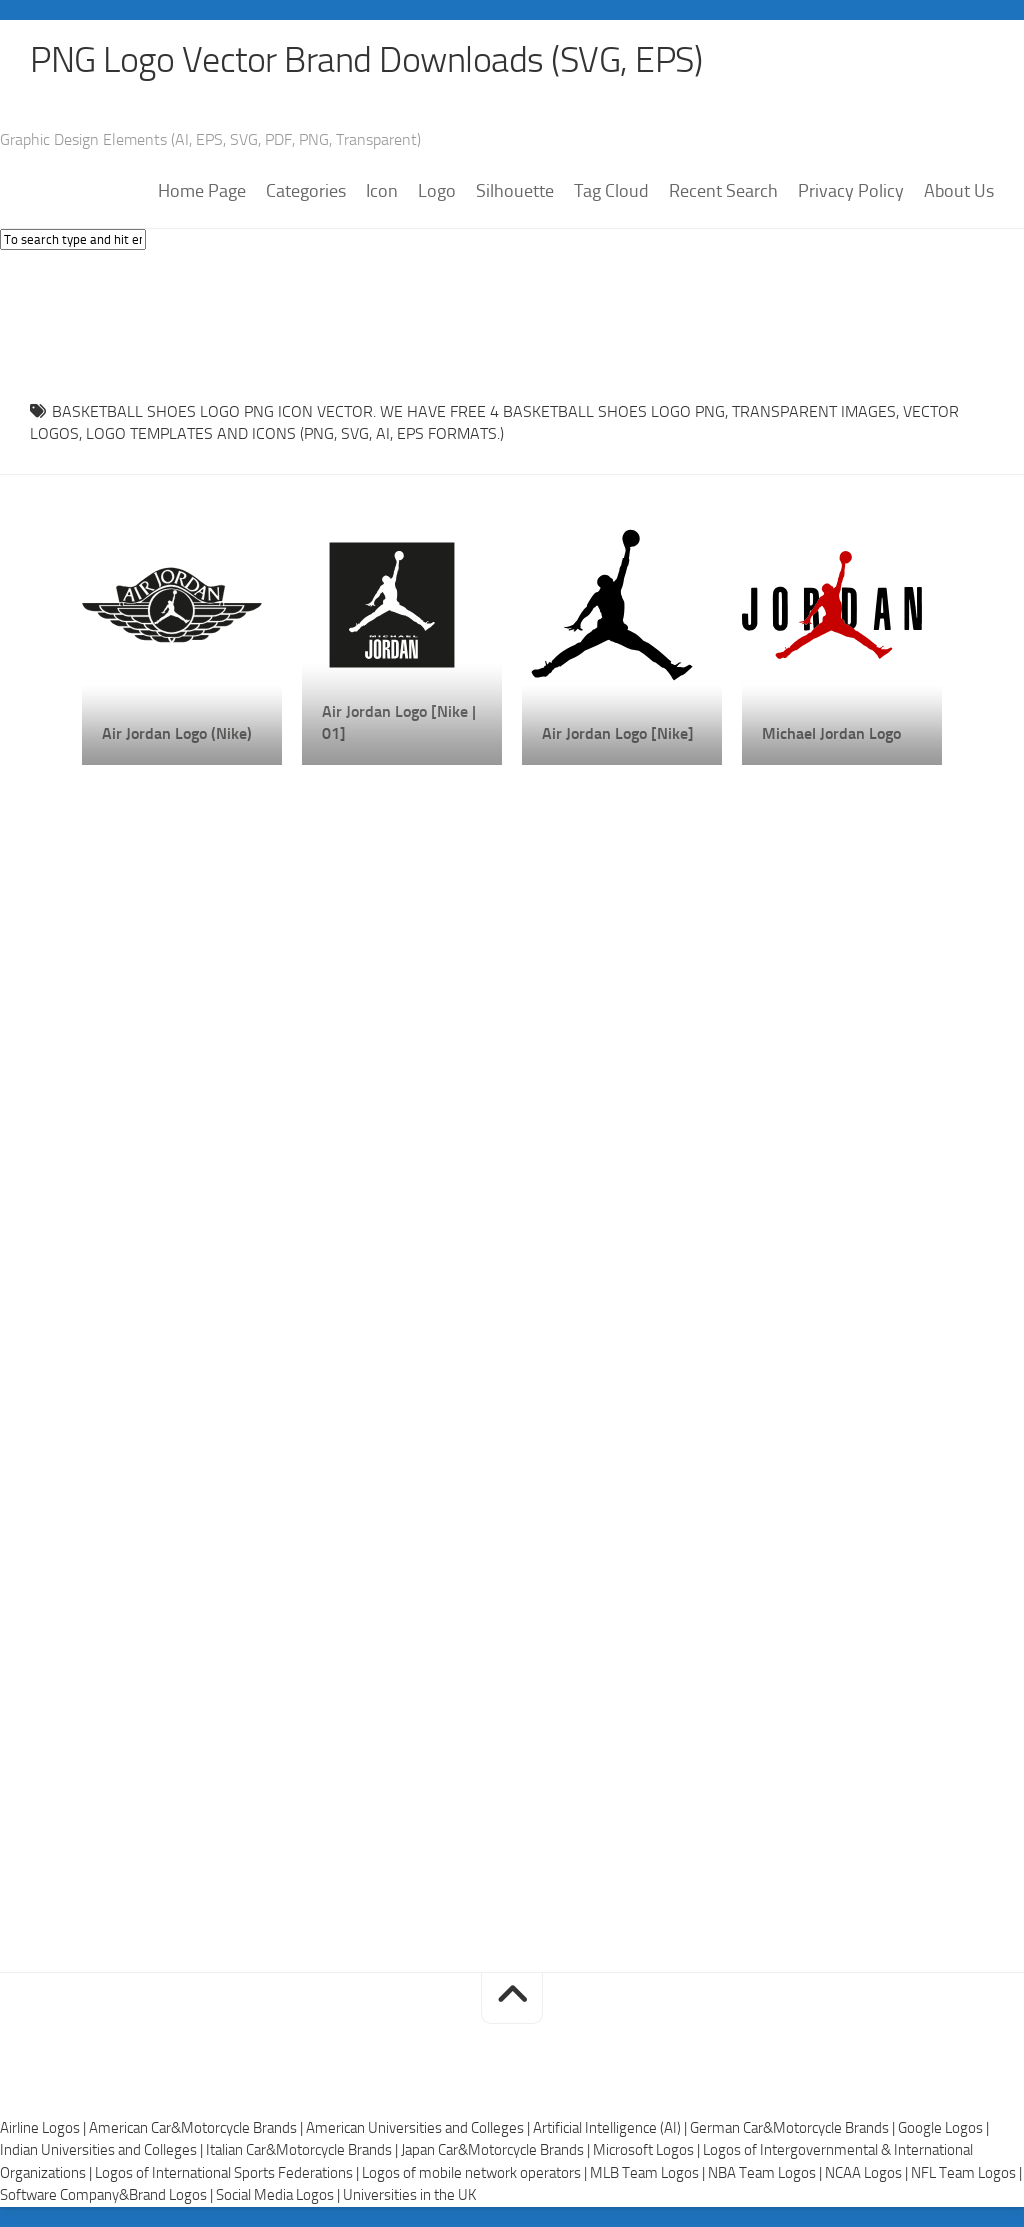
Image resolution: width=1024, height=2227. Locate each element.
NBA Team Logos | (766, 2173)
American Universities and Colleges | (419, 2128)
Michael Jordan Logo (831, 733)
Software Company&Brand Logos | (108, 2195)
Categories (306, 191)
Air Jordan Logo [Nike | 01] (399, 722)
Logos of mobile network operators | (476, 2173)
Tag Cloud (611, 191)
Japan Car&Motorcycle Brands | (497, 2150)
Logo (437, 191)
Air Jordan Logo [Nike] (618, 733)
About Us (959, 191)
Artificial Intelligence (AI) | (611, 2128)
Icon (382, 191)
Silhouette (515, 191)
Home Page (202, 191)
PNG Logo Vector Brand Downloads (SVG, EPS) (366, 60)
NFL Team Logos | (966, 2173)
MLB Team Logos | (649, 2173)
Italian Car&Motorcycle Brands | (303, 2150)
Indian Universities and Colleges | (103, 2150)
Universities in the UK (409, 2195)
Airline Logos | (44, 2128)
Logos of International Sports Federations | (228, 2173)
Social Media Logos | (279, 2195)
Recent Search (723, 191)
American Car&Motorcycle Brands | (197, 2128)
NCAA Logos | (868, 2173)
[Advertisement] (512, 320)
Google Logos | (943, 2128)
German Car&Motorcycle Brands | (794, 2128)
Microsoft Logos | (648, 2150)
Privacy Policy (851, 191)
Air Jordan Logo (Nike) (177, 733)
